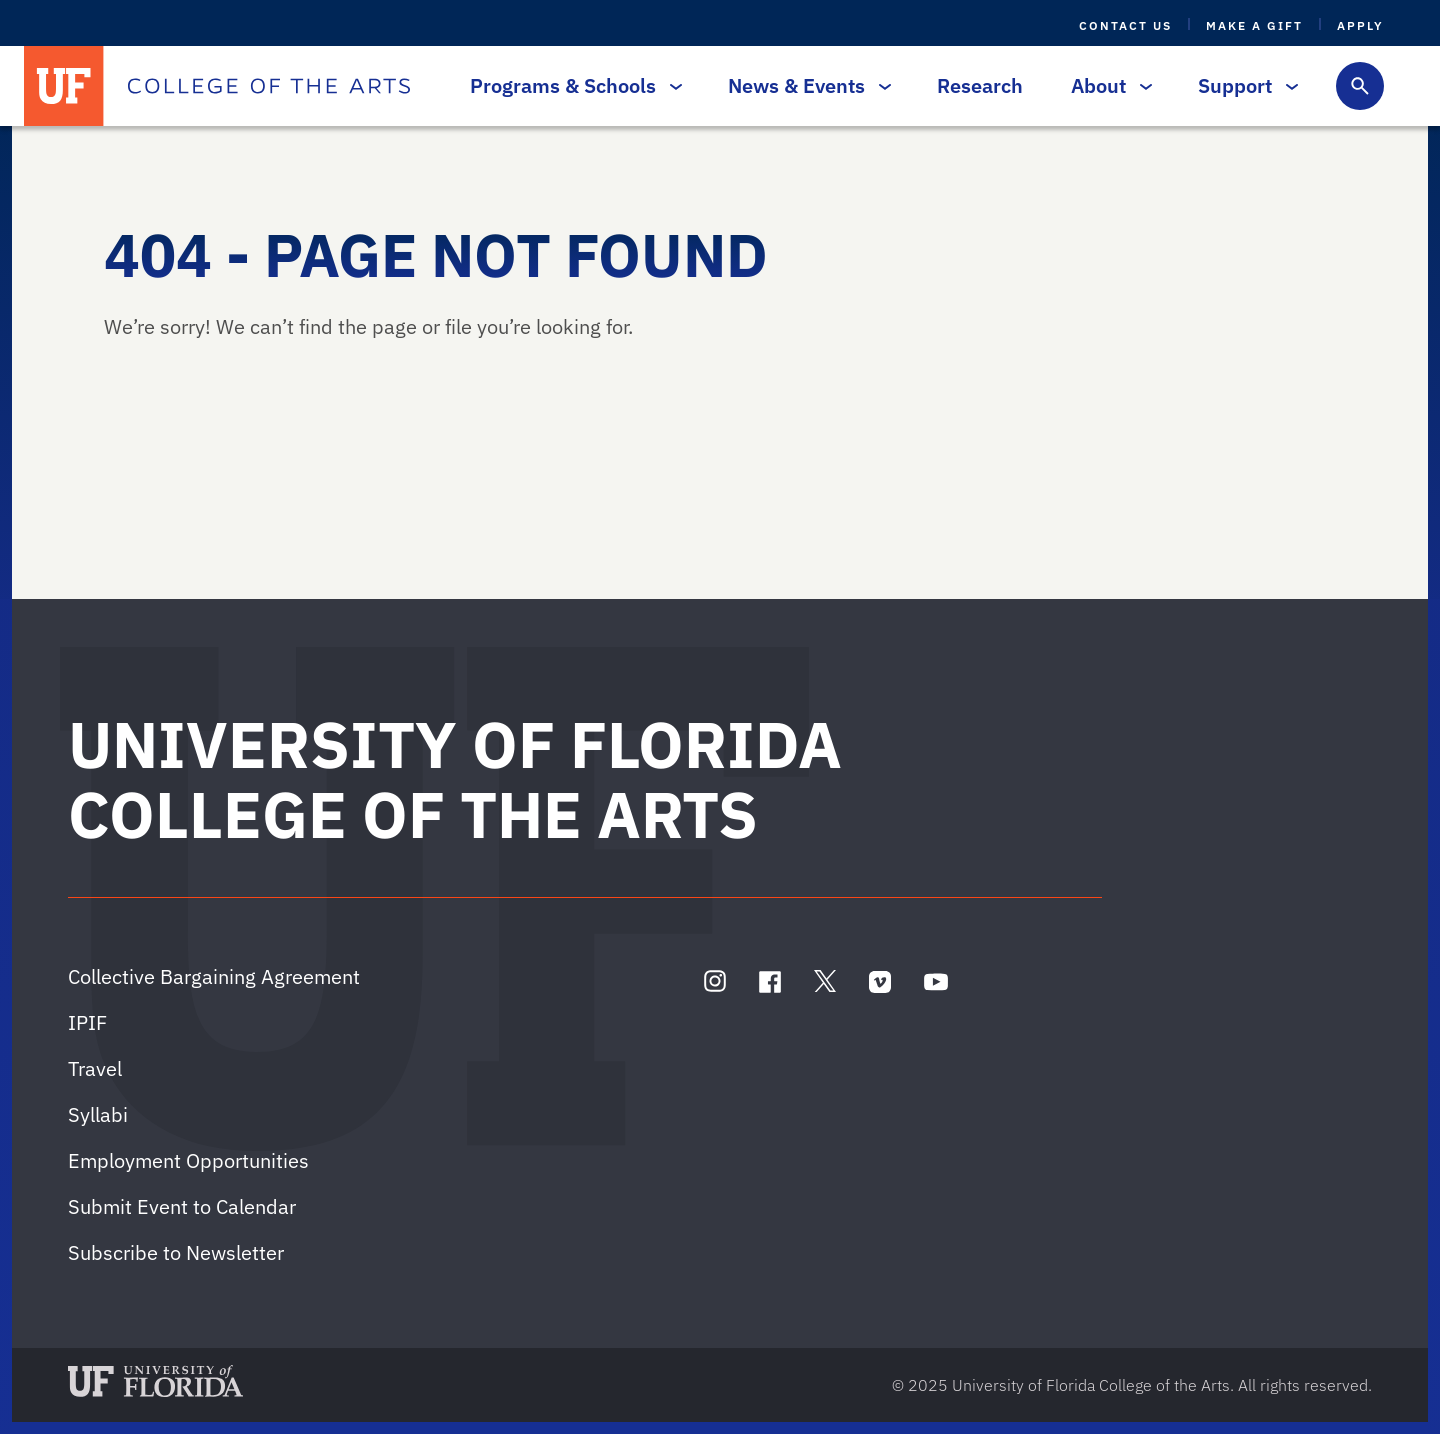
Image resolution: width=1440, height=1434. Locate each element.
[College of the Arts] (269, 86)
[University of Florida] (64, 86)
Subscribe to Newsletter (176, 1252)
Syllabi (98, 1114)
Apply (1360, 25)
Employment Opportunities (188, 1160)
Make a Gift (1254, 25)
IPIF (87, 1022)
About (1106, 85)
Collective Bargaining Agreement (214, 976)
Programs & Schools (571, 85)
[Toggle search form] (1360, 86)
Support (1243, 85)
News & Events (804, 85)
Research (980, 85)
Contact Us (1125, 25)
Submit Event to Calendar (182, 1206)
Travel (95, 1068)
